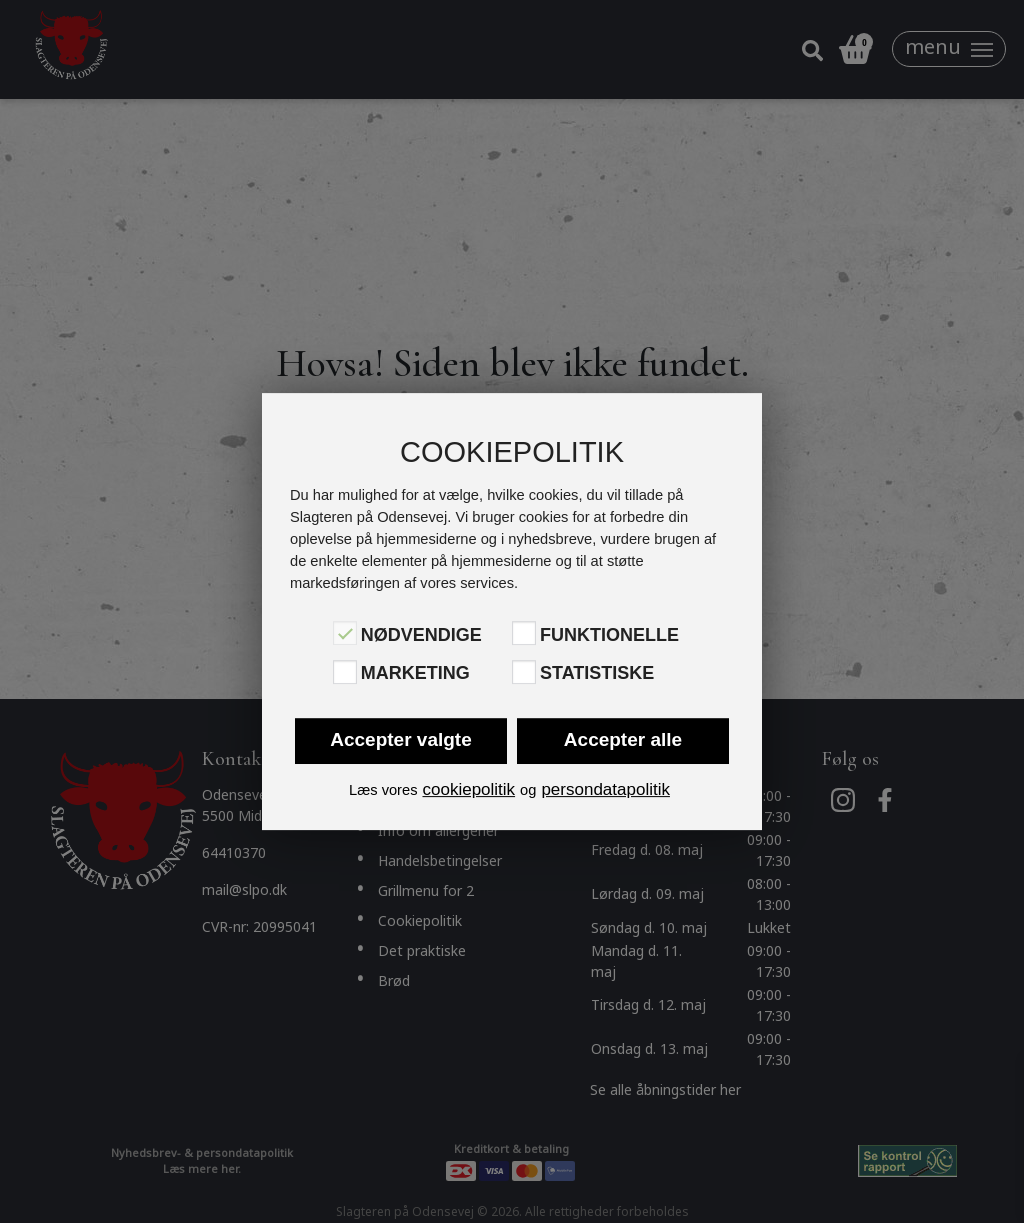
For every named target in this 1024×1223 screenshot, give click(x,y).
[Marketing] (345, 672)
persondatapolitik (605, 789)
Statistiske (597, 674)
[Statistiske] (524, 672)
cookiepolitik (468, 789)
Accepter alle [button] (623, 739)
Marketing (415, 674)
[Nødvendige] (345, 633)
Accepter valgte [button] (401, 739)
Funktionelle (609, 635)
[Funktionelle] (524, 633)
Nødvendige (421, 635)
